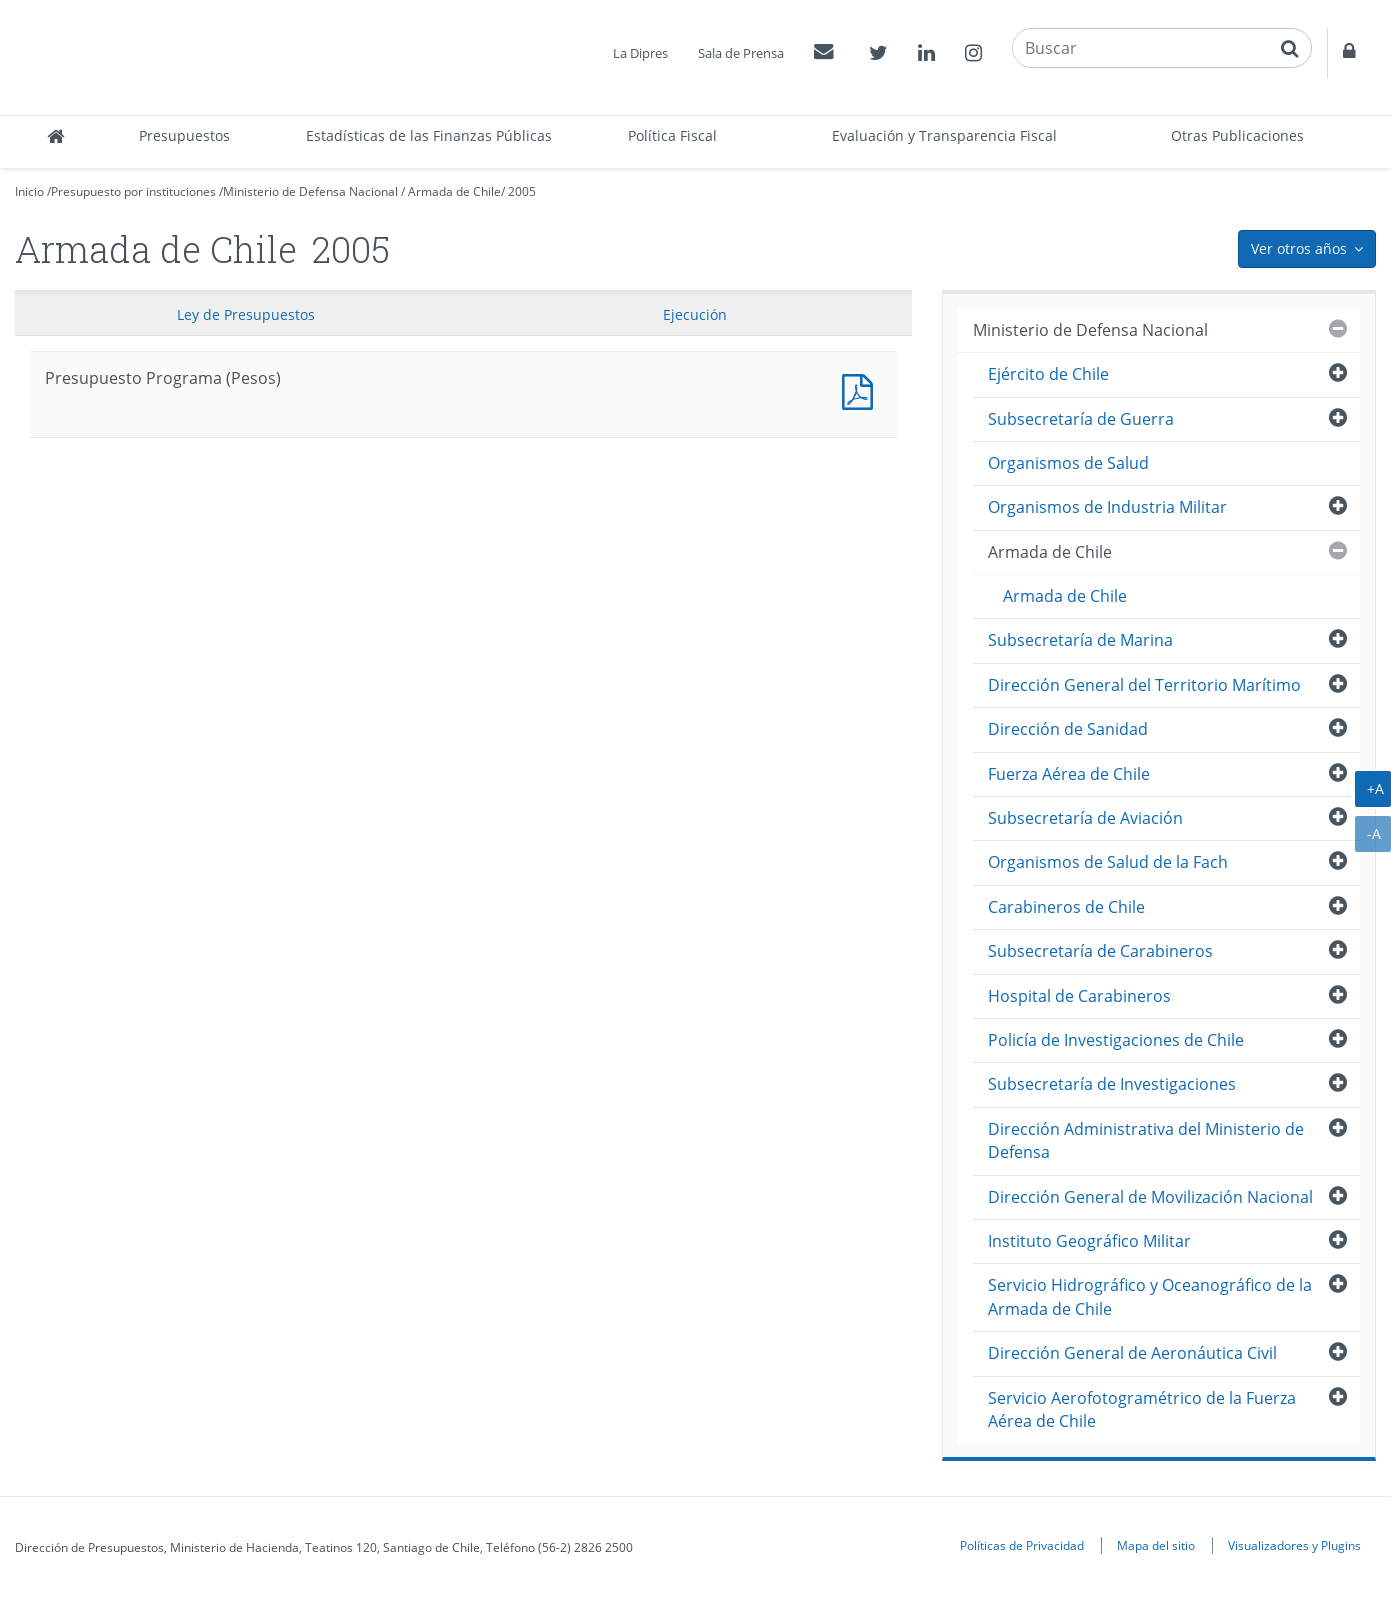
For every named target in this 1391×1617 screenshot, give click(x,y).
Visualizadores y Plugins (1294, 1545)
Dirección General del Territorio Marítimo (1144, 685)
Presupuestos (184, 135)
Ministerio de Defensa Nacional (310, 191)
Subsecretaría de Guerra (1081, 419)
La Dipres (640, 53)
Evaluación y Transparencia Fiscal (944, 135)
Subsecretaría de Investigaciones (1112, 1084)
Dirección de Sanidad (1068, 729)
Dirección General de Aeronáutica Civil (1132, 1353)
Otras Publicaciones (1237, 135)
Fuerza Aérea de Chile (1069, 774)
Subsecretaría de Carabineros (1100, 951)
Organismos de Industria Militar (1107, 507)
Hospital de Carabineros (1079, 996)
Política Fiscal (672, 135)
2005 (522, 191)
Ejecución (695, 314)
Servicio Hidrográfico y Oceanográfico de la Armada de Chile (1150, 1296)
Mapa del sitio (1156, 1545)
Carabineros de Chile (1066, 907)
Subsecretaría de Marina (1080, 640)
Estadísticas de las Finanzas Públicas (429, 135)
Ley (246, 314)
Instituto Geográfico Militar (1089, 1241)
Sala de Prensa (741, 53)
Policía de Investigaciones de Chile (1116, 1040)
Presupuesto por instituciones (133, 191)
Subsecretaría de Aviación (1085, 818)
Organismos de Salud (1068, 463)
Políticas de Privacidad (1022, 1545)
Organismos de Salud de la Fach (1108, 862)
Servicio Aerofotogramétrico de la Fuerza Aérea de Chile (1142, 1409)
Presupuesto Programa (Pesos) (862, 389)
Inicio (29, 191)
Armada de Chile (454, 191)
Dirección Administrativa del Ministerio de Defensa (1146, 1140)
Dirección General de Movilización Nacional (1150, 1197)
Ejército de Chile (1048, 374)
